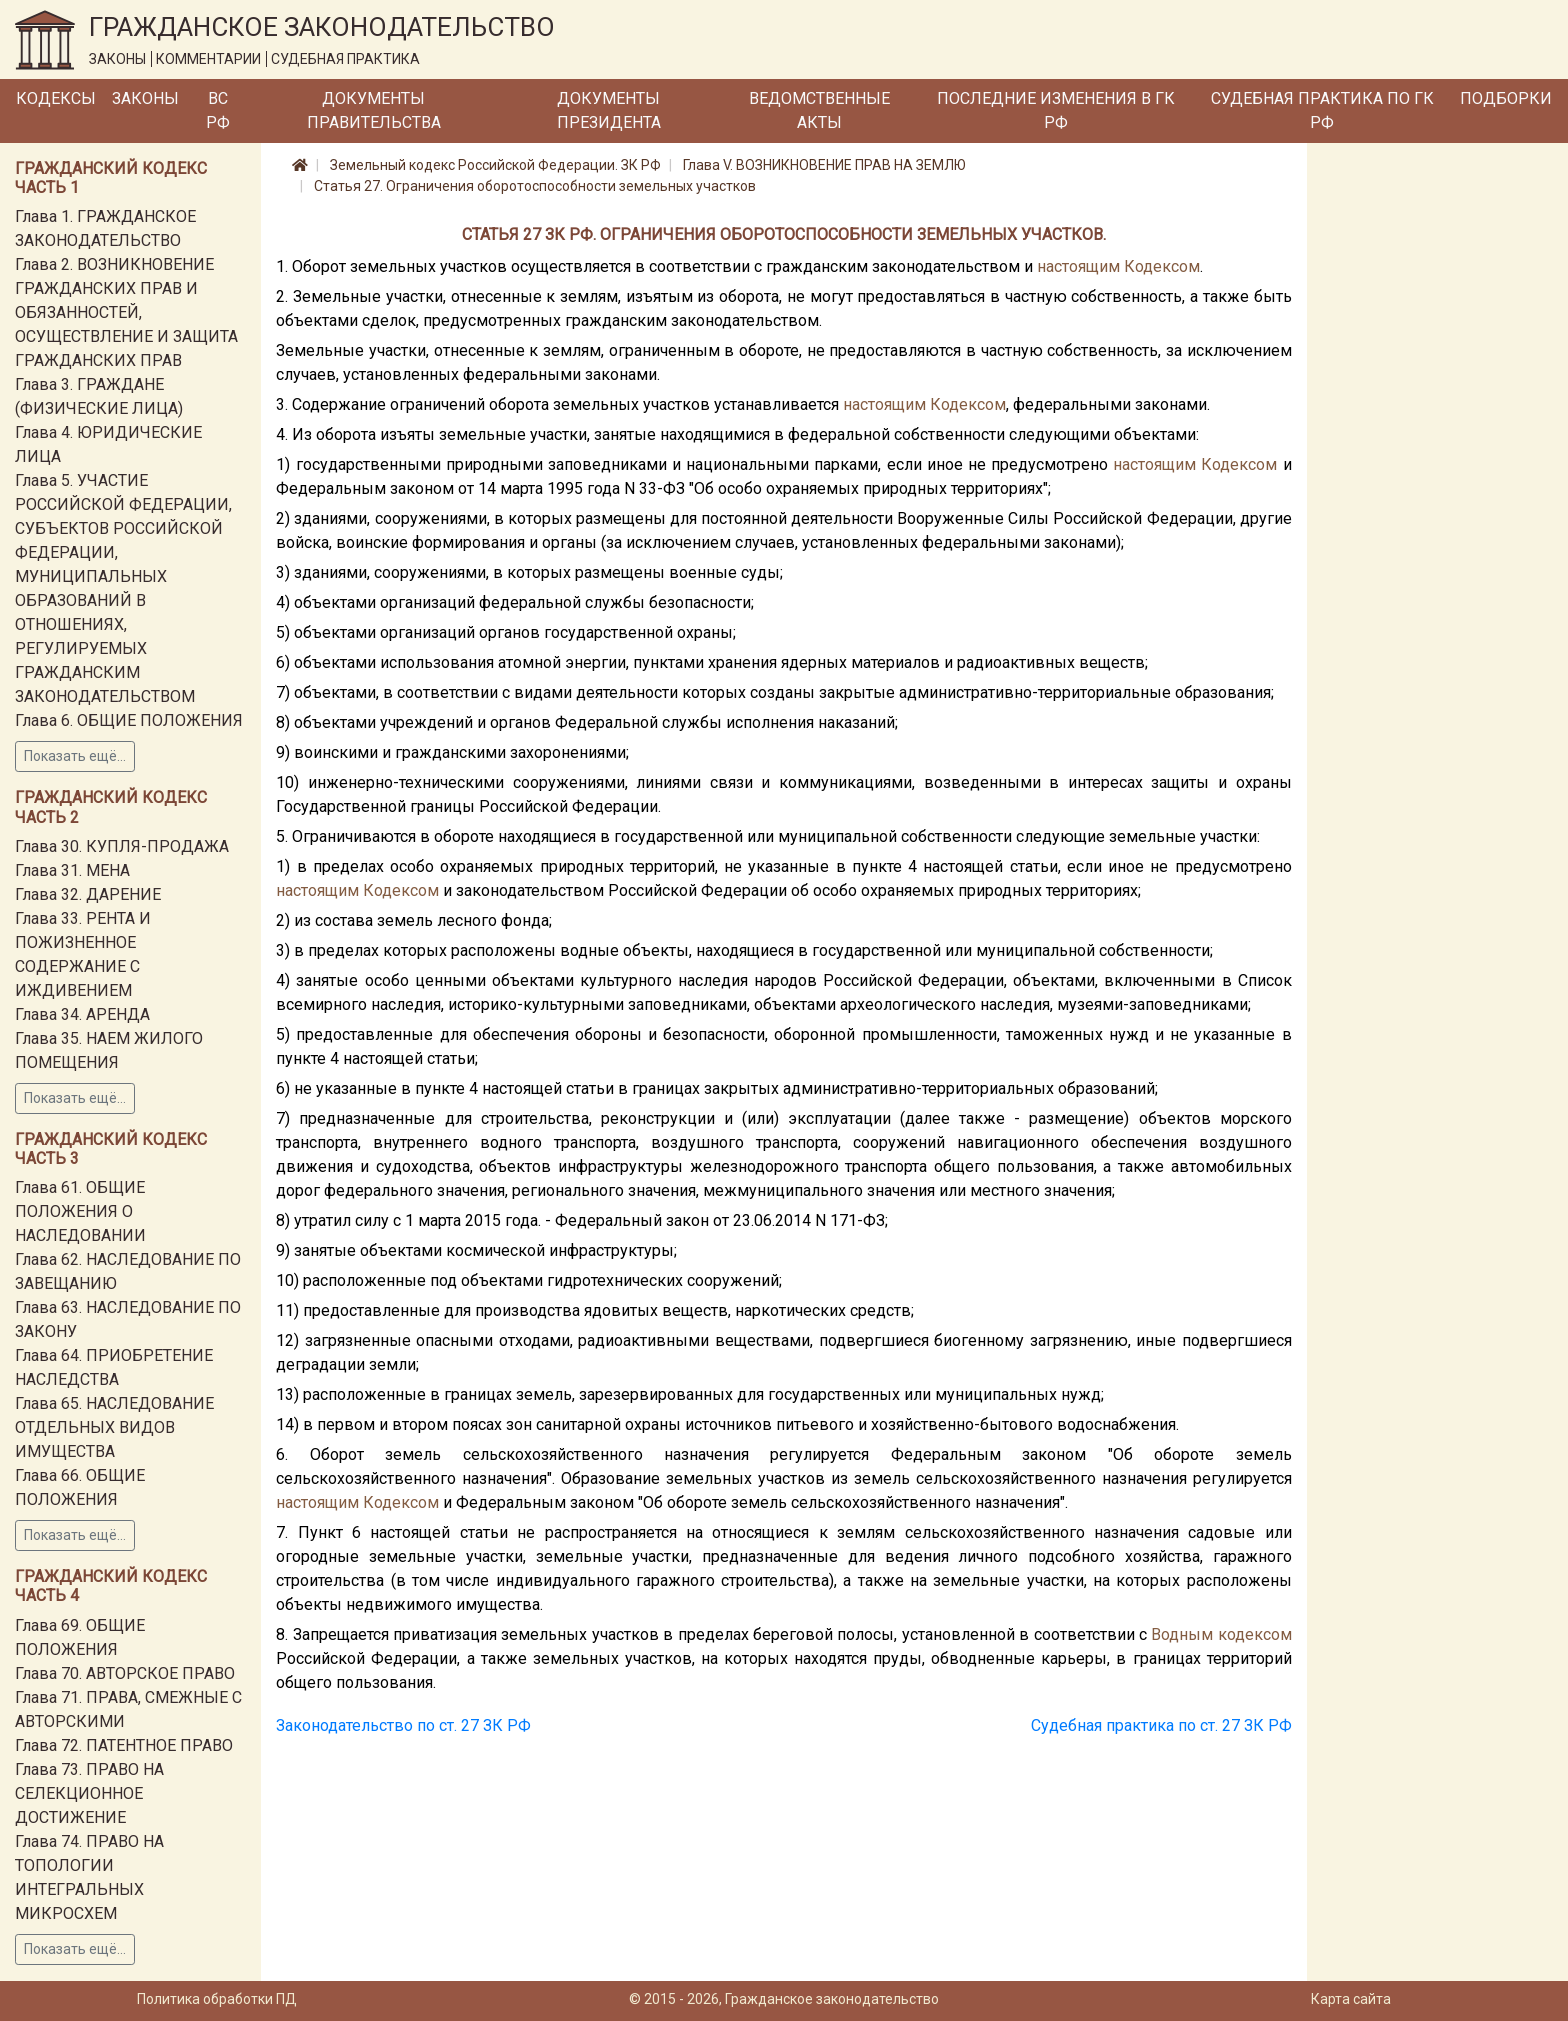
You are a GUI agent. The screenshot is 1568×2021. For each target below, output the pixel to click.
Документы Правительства (374, 110)
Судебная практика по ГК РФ (1322, 110)
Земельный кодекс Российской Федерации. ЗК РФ (495, 165)
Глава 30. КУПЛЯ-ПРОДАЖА (122, 846)
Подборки (1506, 98)
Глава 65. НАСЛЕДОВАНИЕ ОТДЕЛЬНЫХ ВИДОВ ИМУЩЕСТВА (114, 1427)
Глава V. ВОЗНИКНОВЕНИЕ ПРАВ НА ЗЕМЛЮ (824, 165)
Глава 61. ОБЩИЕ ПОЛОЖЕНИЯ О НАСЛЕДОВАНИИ (80, 1211)
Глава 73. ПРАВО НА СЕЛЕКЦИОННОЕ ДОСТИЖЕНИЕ (89, 1793)
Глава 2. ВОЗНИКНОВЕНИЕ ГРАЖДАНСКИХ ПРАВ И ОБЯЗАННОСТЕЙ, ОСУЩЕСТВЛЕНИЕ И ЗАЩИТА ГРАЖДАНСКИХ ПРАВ (126, 312)
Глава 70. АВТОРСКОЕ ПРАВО (125, 1673)
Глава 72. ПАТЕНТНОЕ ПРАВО (124, 1745)
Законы (145, 98)
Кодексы (56, 98)
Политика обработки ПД (217, 1999)
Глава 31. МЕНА (72, 870)
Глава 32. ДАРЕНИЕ (88, 894)
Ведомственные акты (819, 110)
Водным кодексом (1221, 1634)
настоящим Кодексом (1118, 266)
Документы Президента (609, 110)
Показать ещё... (75, 756)
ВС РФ (218, 110)
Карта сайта (1351, 1999)
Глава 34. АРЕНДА (82, 1014)
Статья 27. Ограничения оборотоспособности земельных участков (535, 186)
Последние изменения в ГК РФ (1056, 110)
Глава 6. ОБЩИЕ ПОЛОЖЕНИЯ (129, 720)
